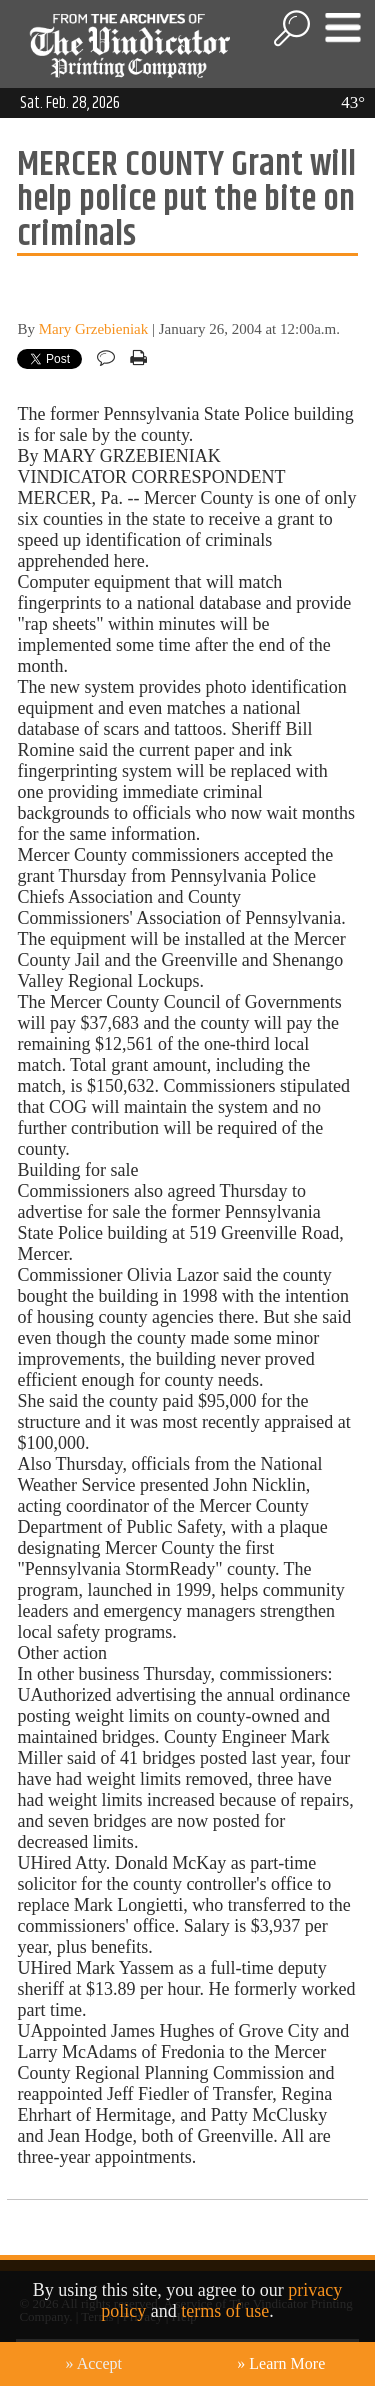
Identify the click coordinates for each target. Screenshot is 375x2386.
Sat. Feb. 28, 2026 (70, 103)
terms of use (225, 2311)
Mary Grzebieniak (94, 329)
